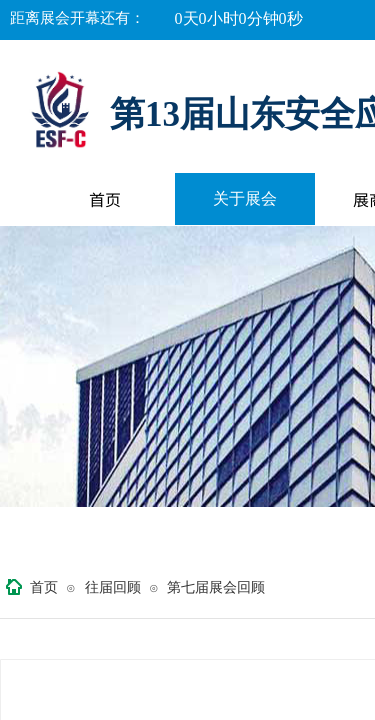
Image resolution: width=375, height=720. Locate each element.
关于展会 (245, 198)
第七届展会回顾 (216, 587)
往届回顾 (113, 587)
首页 (105, 199)
